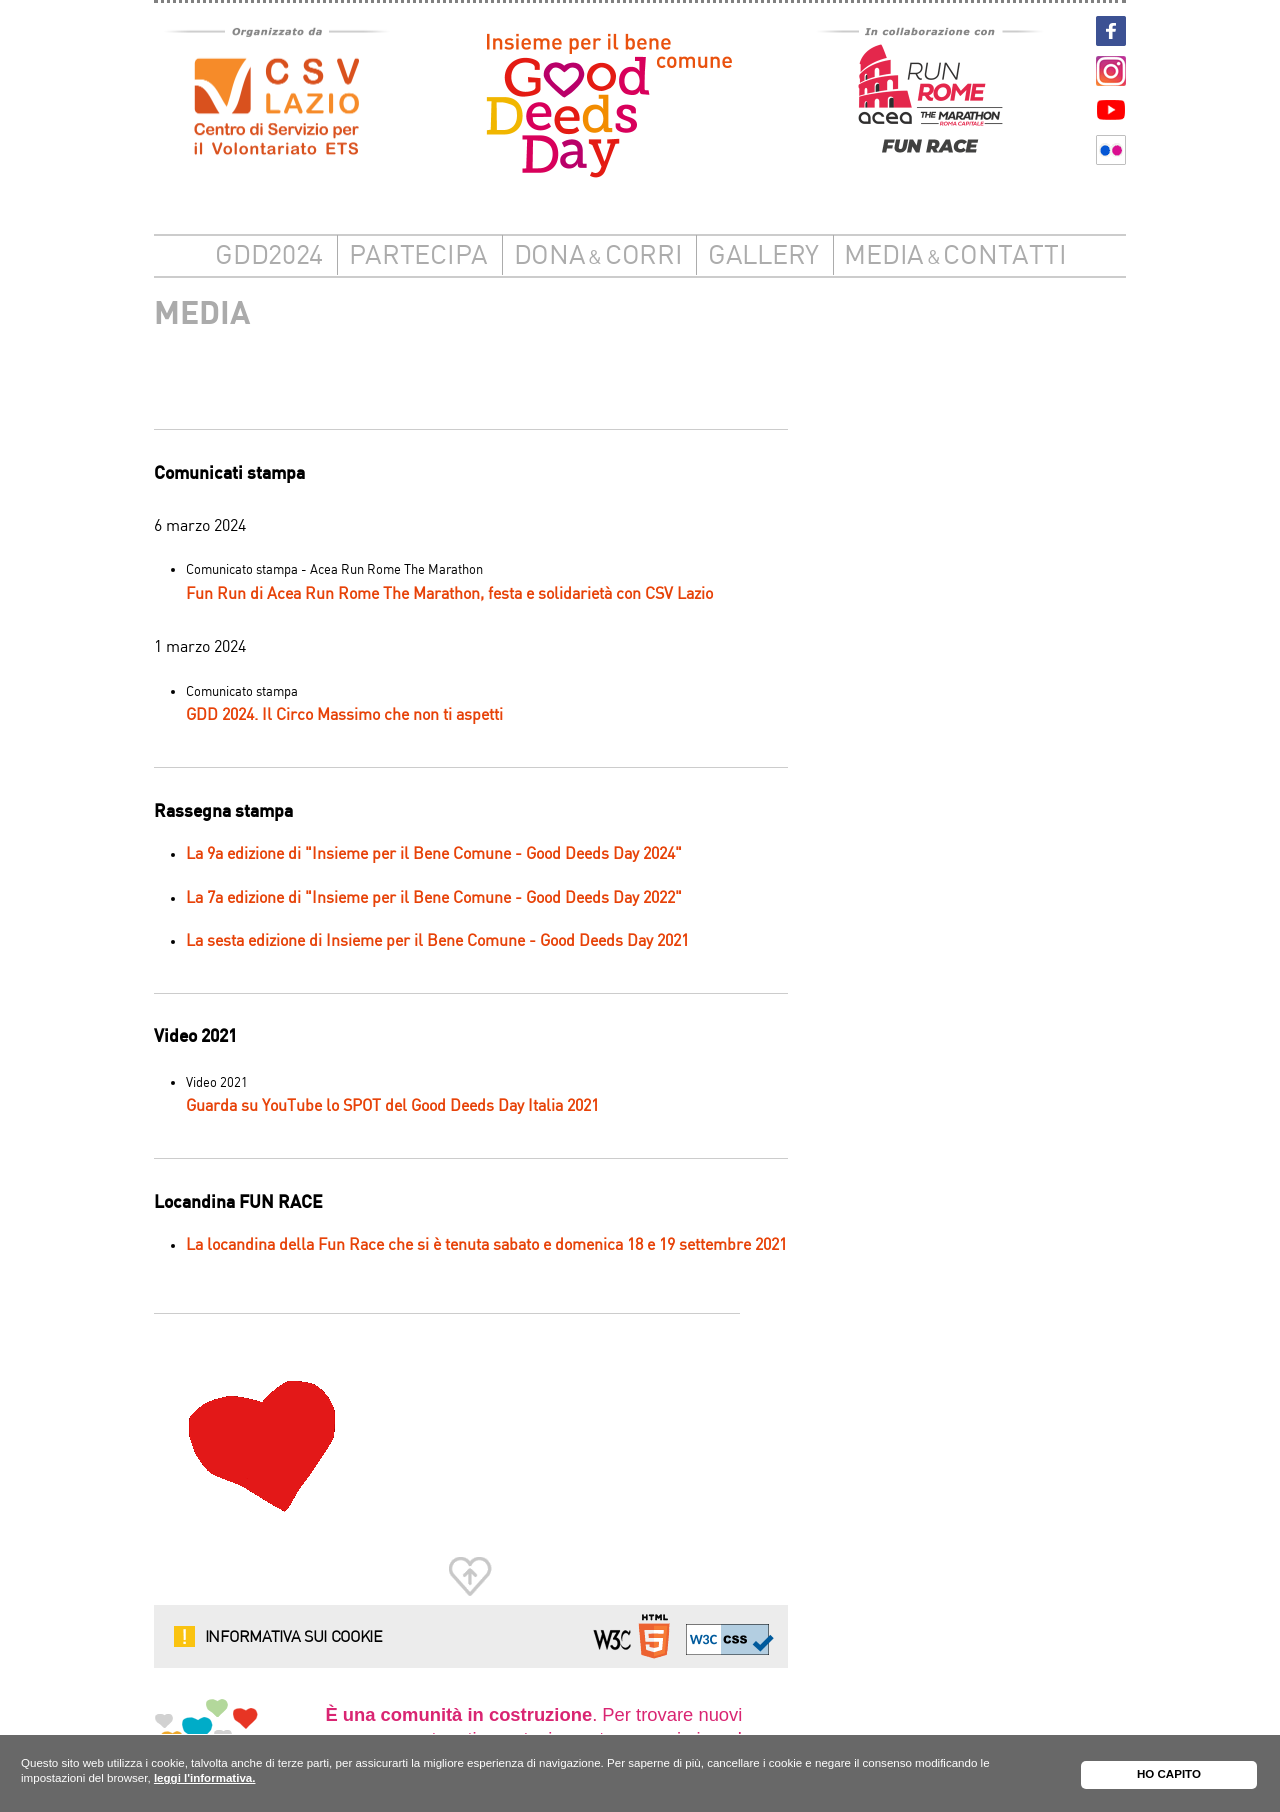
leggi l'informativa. (205, 1778)
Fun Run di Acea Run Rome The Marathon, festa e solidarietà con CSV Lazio (449, 594)
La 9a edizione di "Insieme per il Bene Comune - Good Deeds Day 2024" (434, 854)
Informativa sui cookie (294, 1636)
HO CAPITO (1169, 1774)
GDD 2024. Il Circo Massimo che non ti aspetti (344, 715)
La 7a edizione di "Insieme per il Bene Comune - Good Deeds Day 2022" (434, 898)
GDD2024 (269, 256)
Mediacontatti (955, 256)
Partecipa (419, 256)
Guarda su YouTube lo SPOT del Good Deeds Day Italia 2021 (392, 1106)
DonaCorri (598, 256)
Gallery (763, 256)
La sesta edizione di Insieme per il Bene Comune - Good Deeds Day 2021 (437, 941)
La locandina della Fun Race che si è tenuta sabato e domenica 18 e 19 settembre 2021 (486, 1245)
